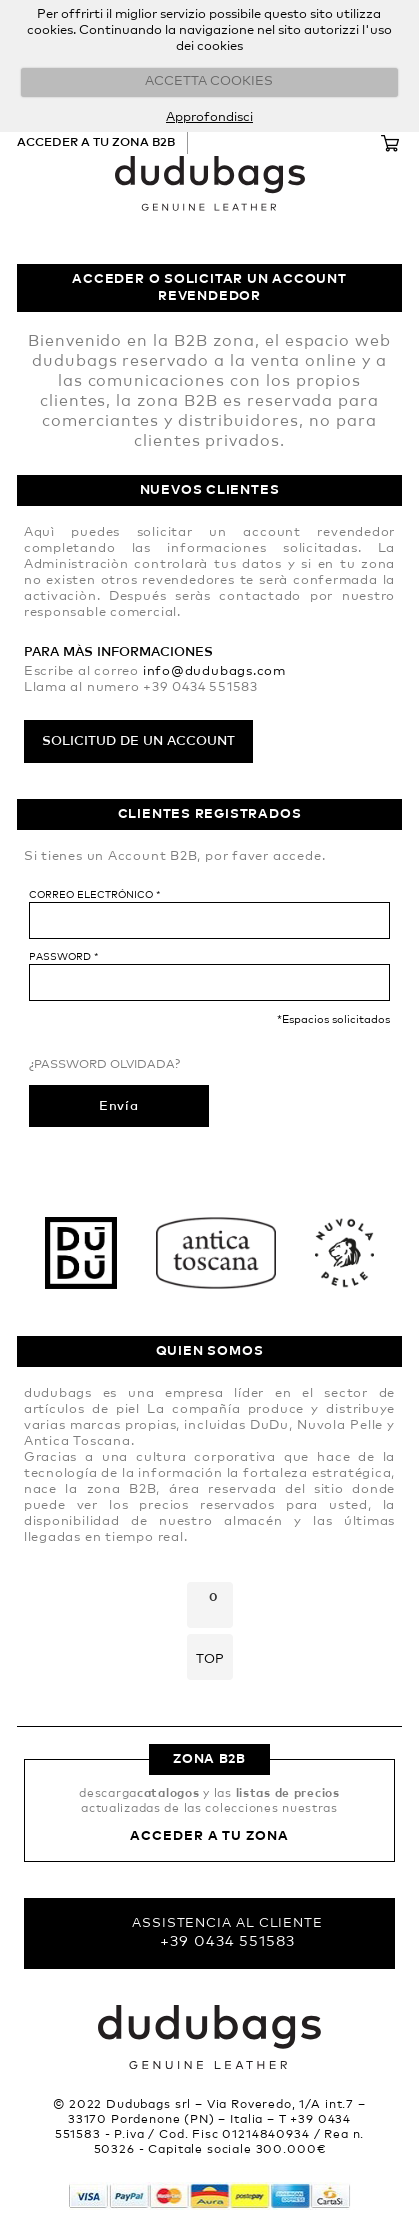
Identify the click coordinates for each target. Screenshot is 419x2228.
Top (210, 1659)
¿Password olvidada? (104, 1065)
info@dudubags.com (214, 671)
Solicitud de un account (138, 741)
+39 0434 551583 (227, 1941)
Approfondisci (209, 117)
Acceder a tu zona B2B (96, 143)
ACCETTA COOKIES (209, 81)
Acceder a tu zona (209, 1836)
